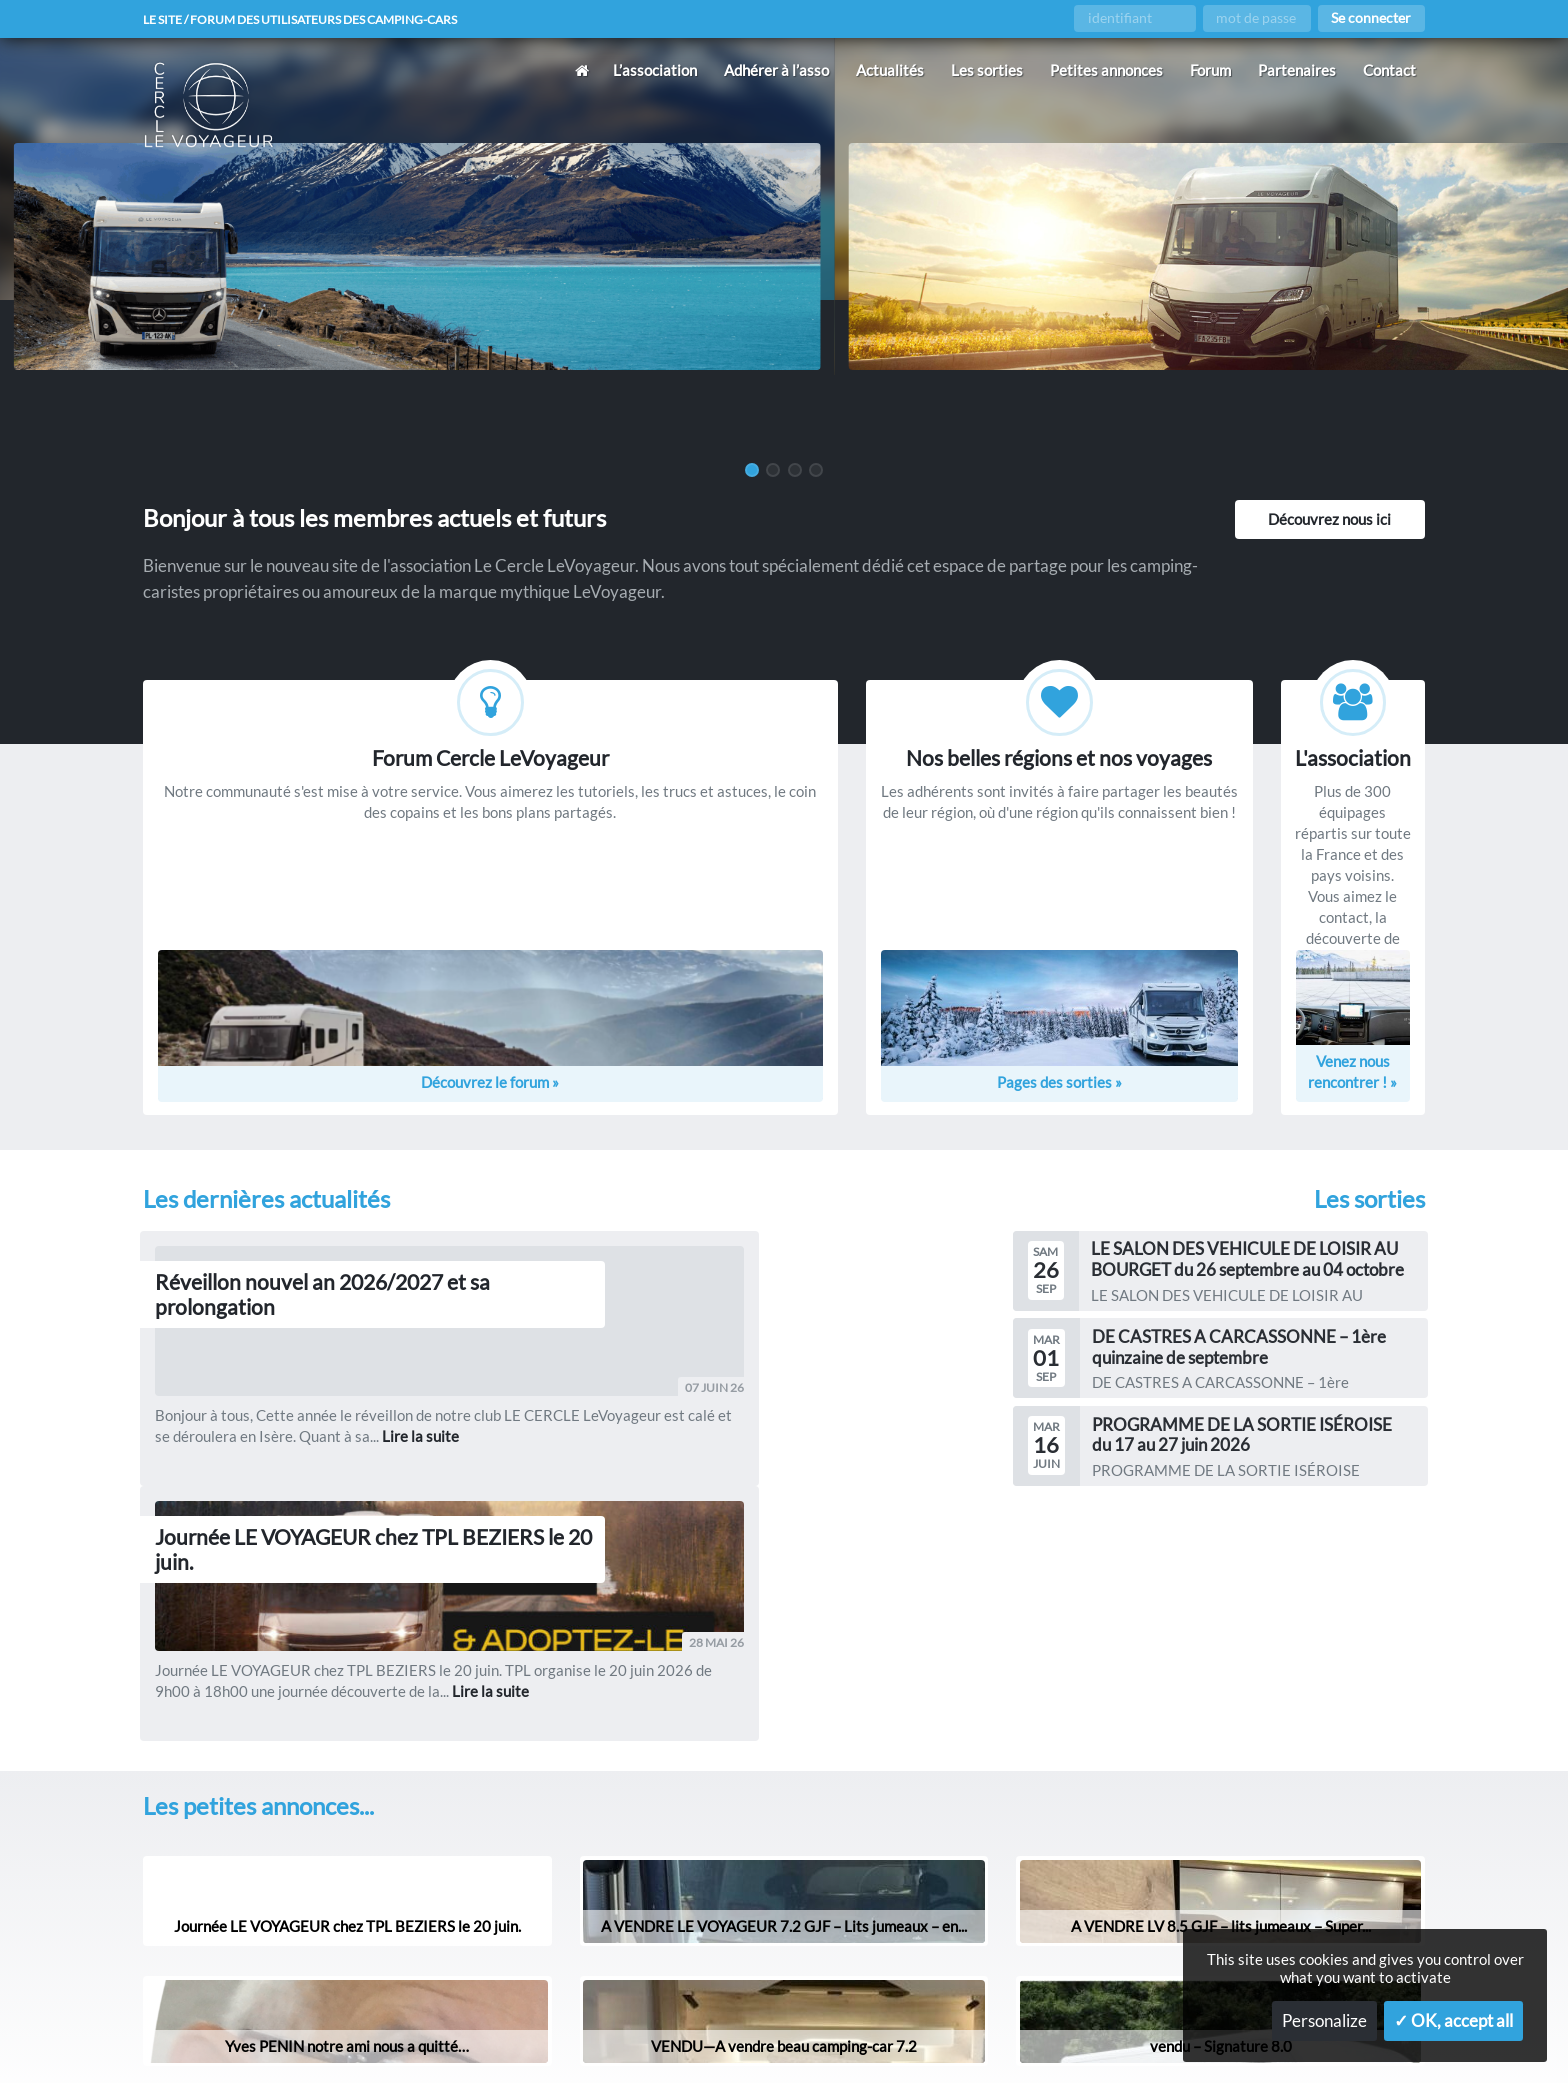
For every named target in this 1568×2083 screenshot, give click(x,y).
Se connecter (1371, 18)
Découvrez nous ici (1329, 519)
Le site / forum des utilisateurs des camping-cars (328, 19)
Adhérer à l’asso (776, 70)
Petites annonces (1106, 70)
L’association (655, 70)
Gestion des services (1023, 2035)
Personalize (1324, 2021)
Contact (1389, 70)
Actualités (890, 70)
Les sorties (987, 70)
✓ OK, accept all (1453, 2021)
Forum (1210, 70)
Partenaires (1297, 70)
